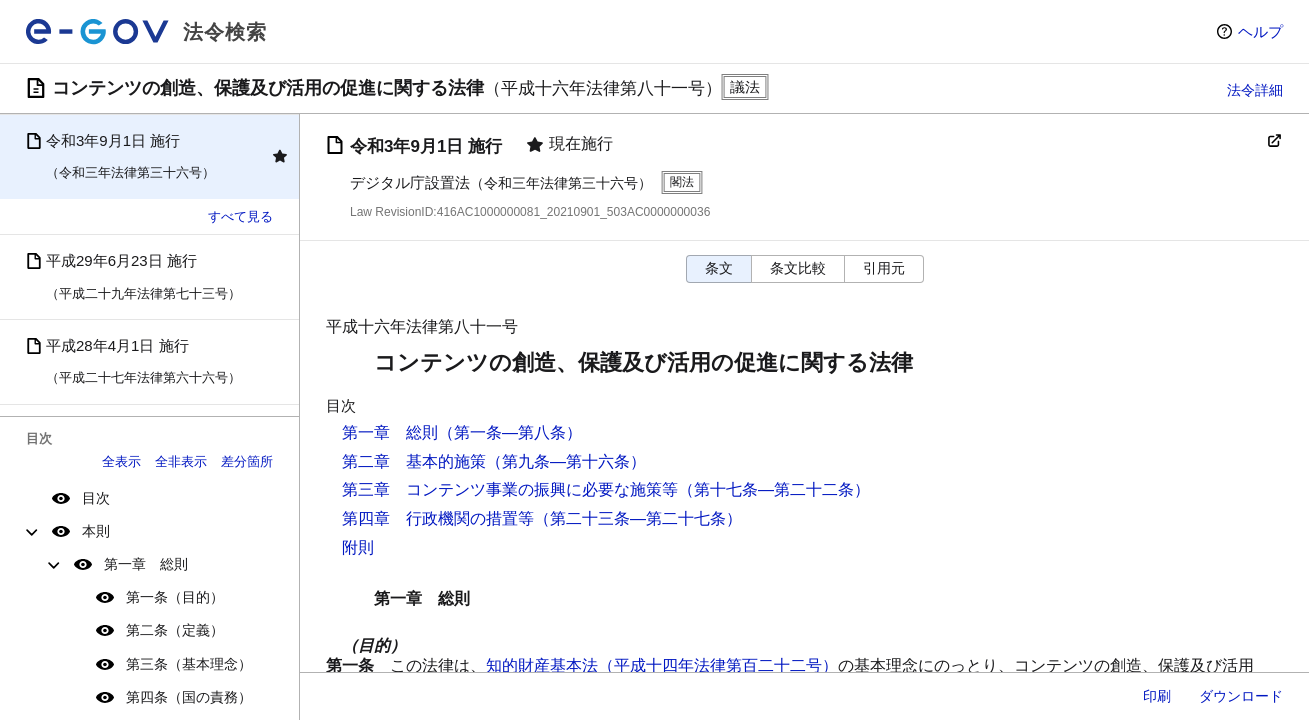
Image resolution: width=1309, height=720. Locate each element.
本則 (96, 531)
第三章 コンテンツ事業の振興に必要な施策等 (510, 489)
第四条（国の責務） (189, 697)
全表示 (121, 461)
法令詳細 (1255, 90)
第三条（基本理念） (189, 664)
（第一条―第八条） (510, 432)
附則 (358, 547)
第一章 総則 (146, 564)
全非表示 (181, 461)
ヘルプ (1260, 31)
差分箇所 (247, 461)
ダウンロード (1241, 696)
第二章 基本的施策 (414, 461)
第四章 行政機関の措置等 (438, 518)
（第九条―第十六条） (566, 461)
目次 (96, 498)
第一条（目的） (175, 597)
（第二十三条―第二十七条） (638, 518)
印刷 (1157, 696)
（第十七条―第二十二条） (774, 489)
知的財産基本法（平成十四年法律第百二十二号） (662, 665)
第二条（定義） (175, 630)
